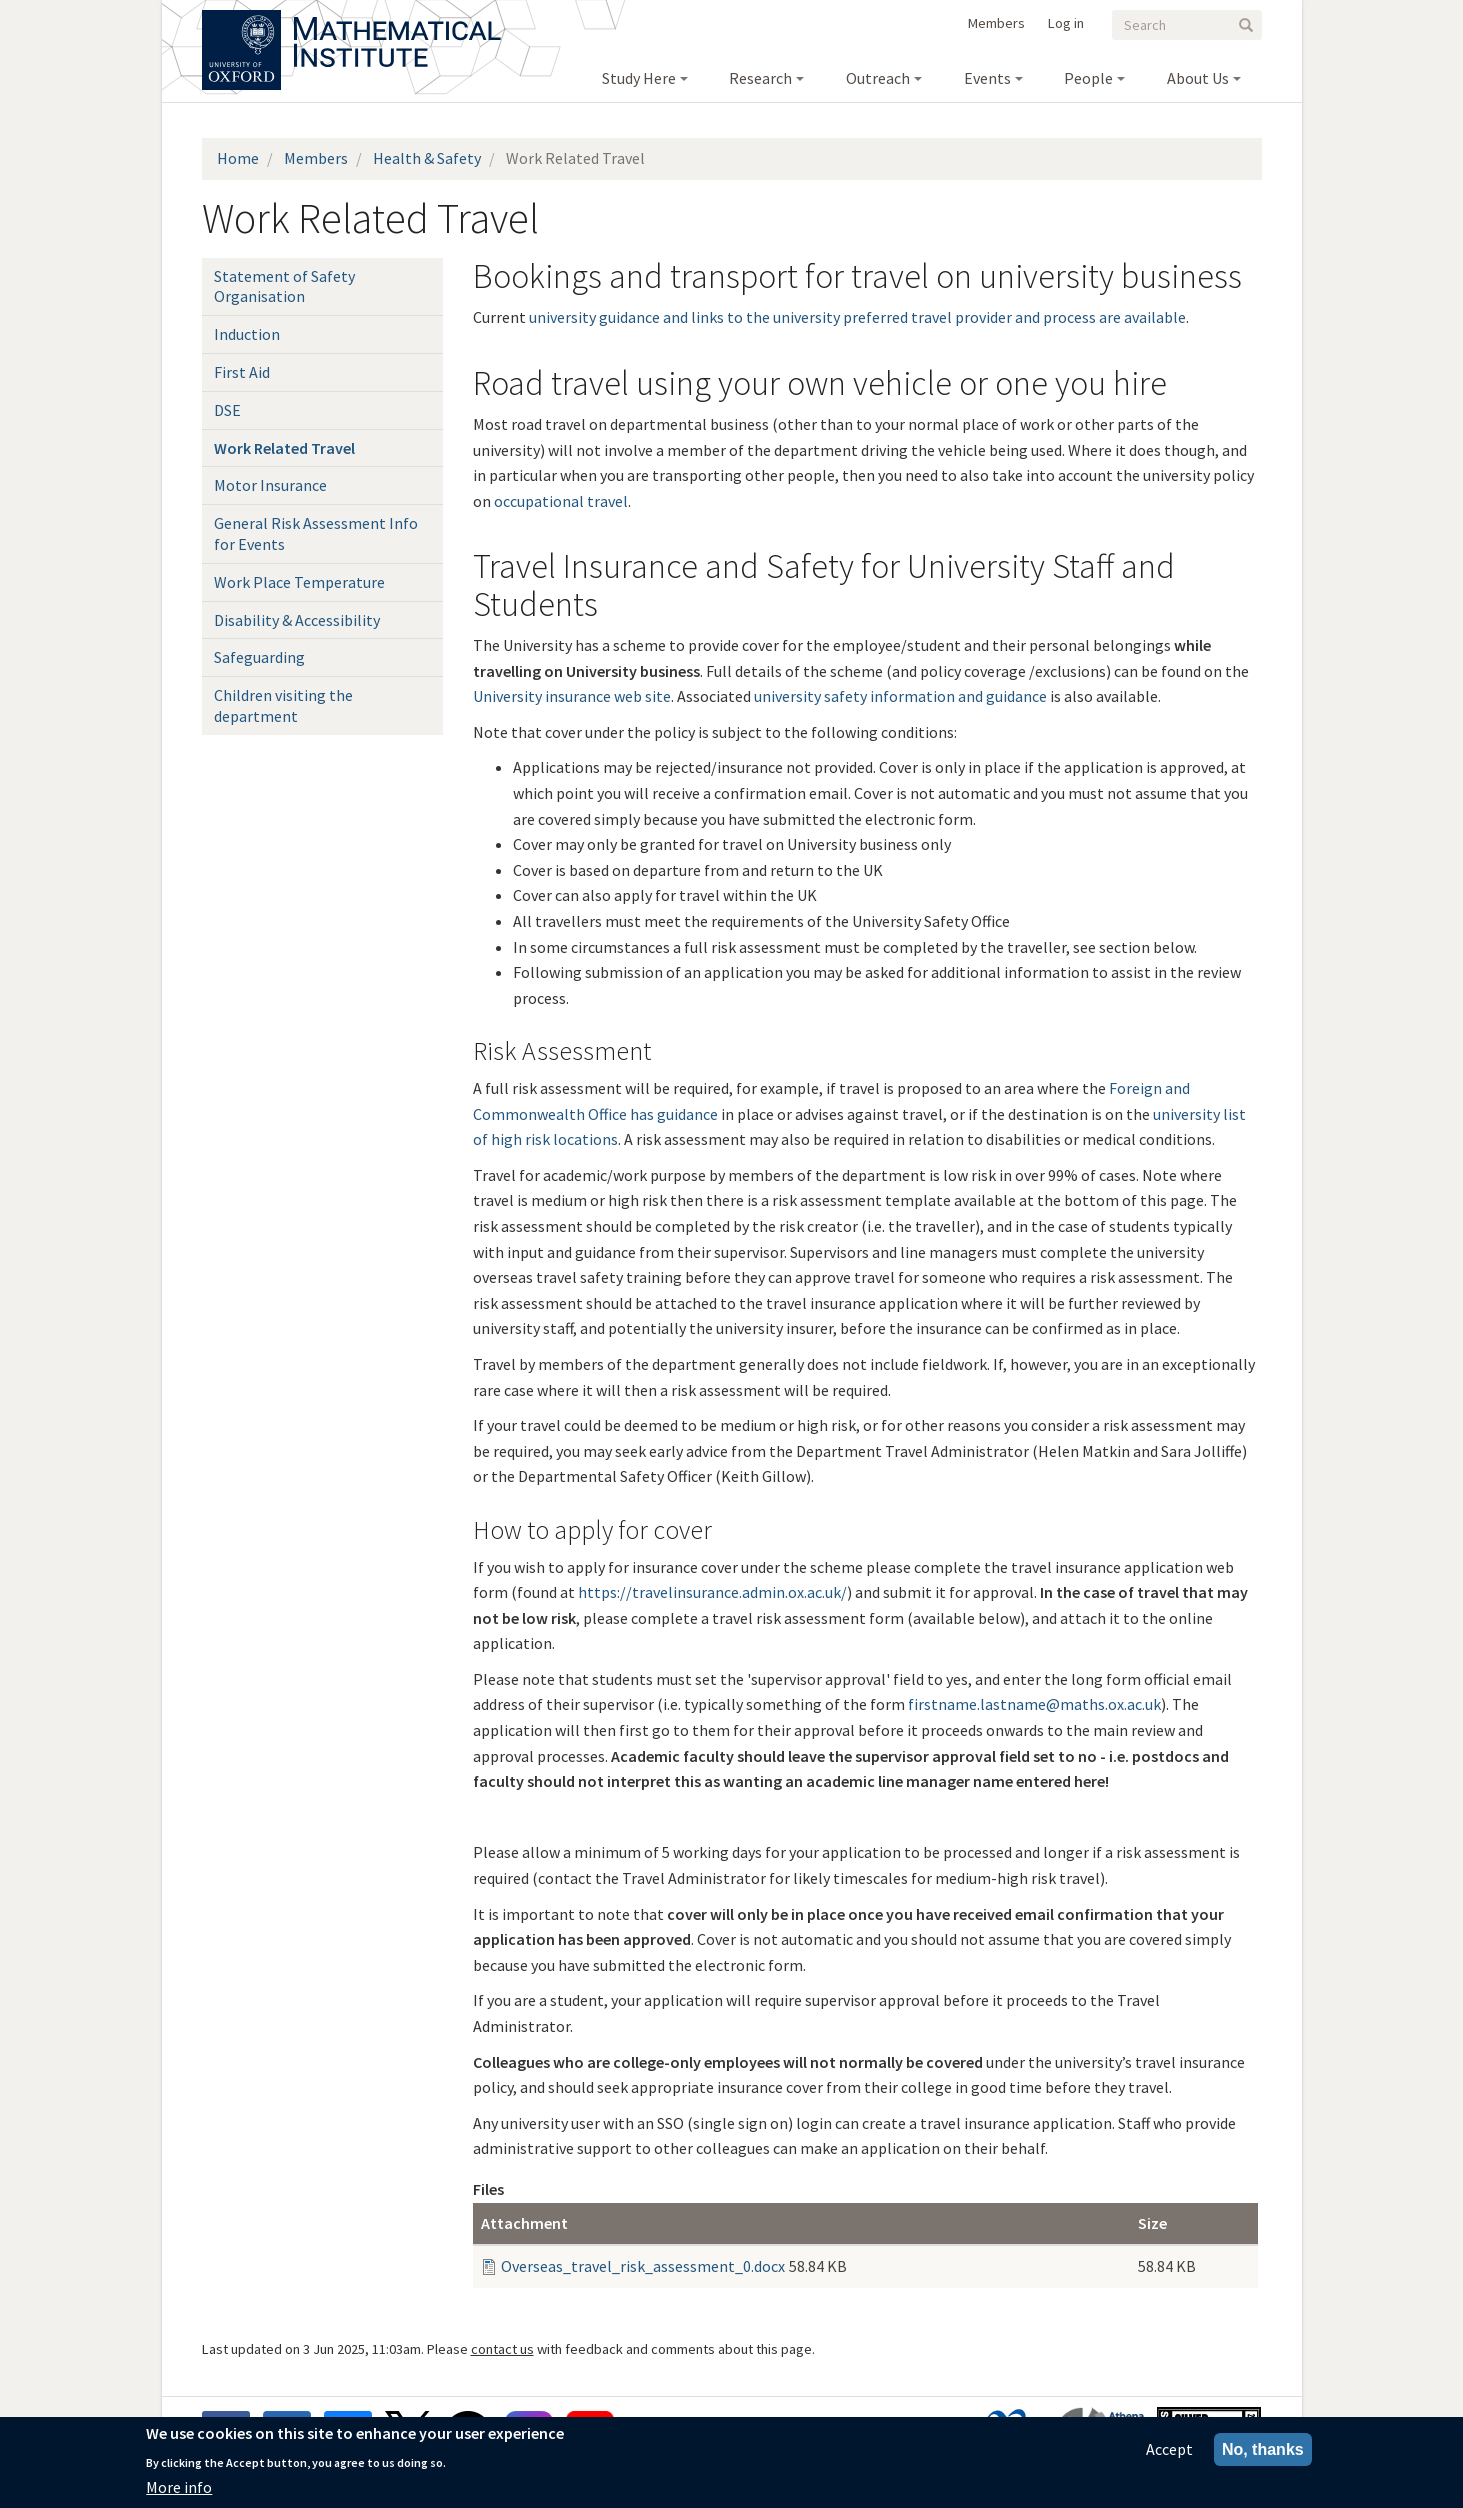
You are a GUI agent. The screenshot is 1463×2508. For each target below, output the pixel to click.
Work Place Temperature (299, 582)
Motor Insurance (270, 485)
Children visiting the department (283, 705)
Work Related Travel (284, 448)
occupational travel (561, 501)
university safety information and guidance (900, 696)
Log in (1066, 23)
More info (179, 2489)
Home (238, 158)
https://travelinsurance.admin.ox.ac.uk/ (712, 1592)
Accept (1169, 2451)
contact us (502, 2349)
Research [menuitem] (760, 78)
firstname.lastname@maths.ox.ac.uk (1034, 1704)
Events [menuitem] (987, 78)
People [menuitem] (1088, 78)
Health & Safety (427, 158)
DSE (227, 410)
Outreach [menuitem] (878, 78)
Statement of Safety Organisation (284, 286)
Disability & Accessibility (297, 620)
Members (996, 23)
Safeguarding (259, 657)
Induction (247, 334)
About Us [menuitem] (1198, 78)
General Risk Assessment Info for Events (316, 533)
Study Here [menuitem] (639, 78)
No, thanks (1263, 2451)
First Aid (242, 372)
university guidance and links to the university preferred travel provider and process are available (857, 317)
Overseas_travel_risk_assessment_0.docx (643, 2266)
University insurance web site (572, 696)
